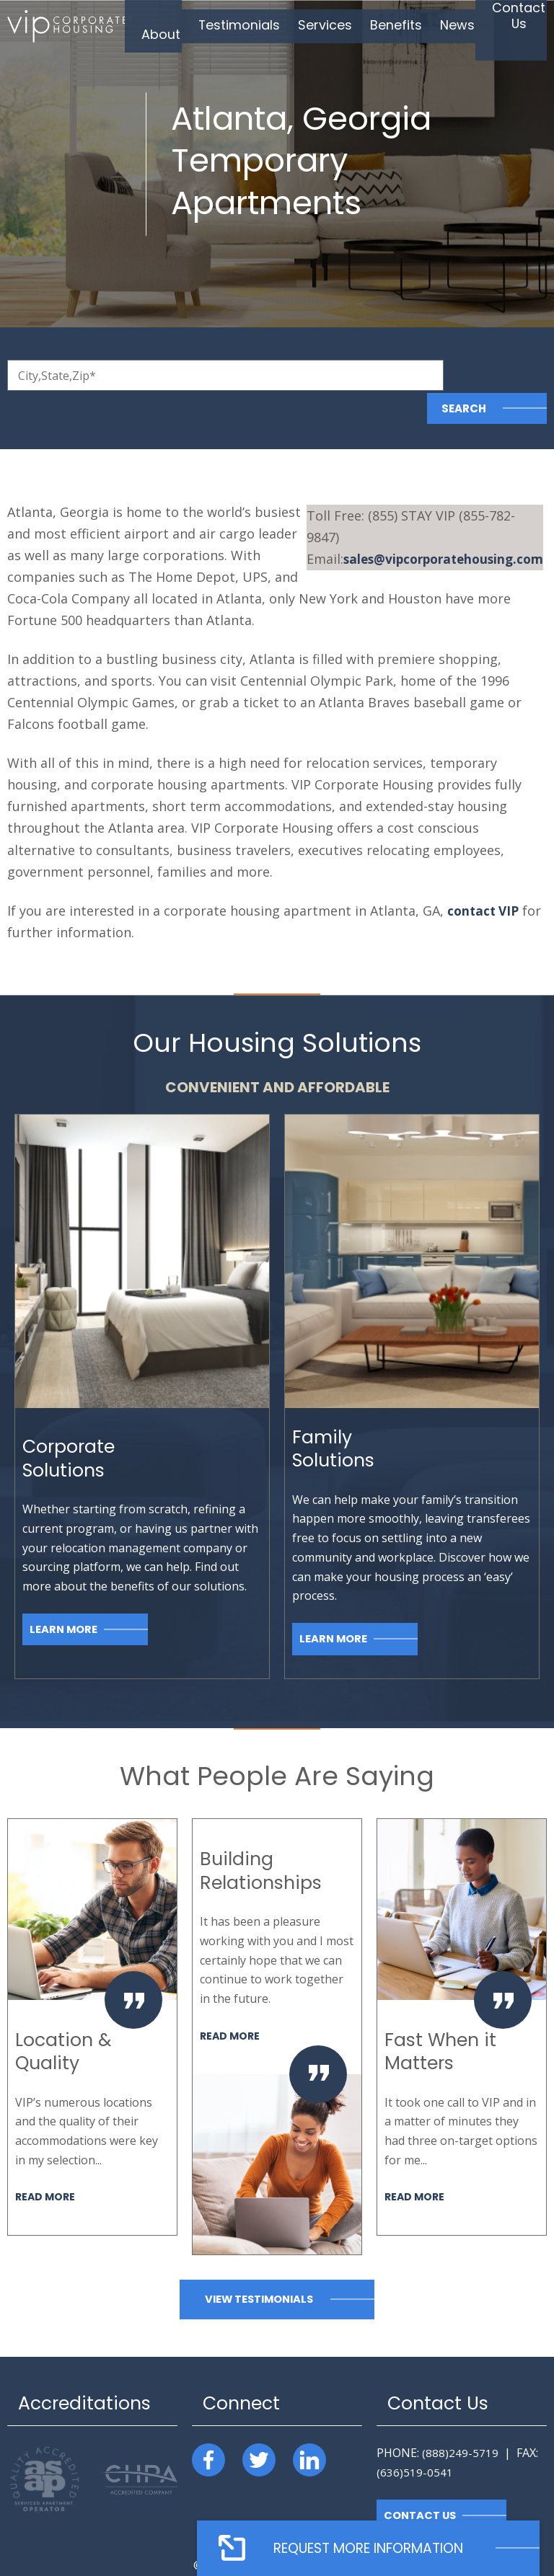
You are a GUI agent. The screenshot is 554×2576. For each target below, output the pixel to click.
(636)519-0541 (415, 2439)
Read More (46, 2163)
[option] (92, 1994)
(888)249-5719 (460, 2420)
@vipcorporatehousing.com (438, 504)
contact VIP (485, 877)
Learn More (64, 1595)
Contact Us (421, 2482)
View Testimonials (259, 2266)
